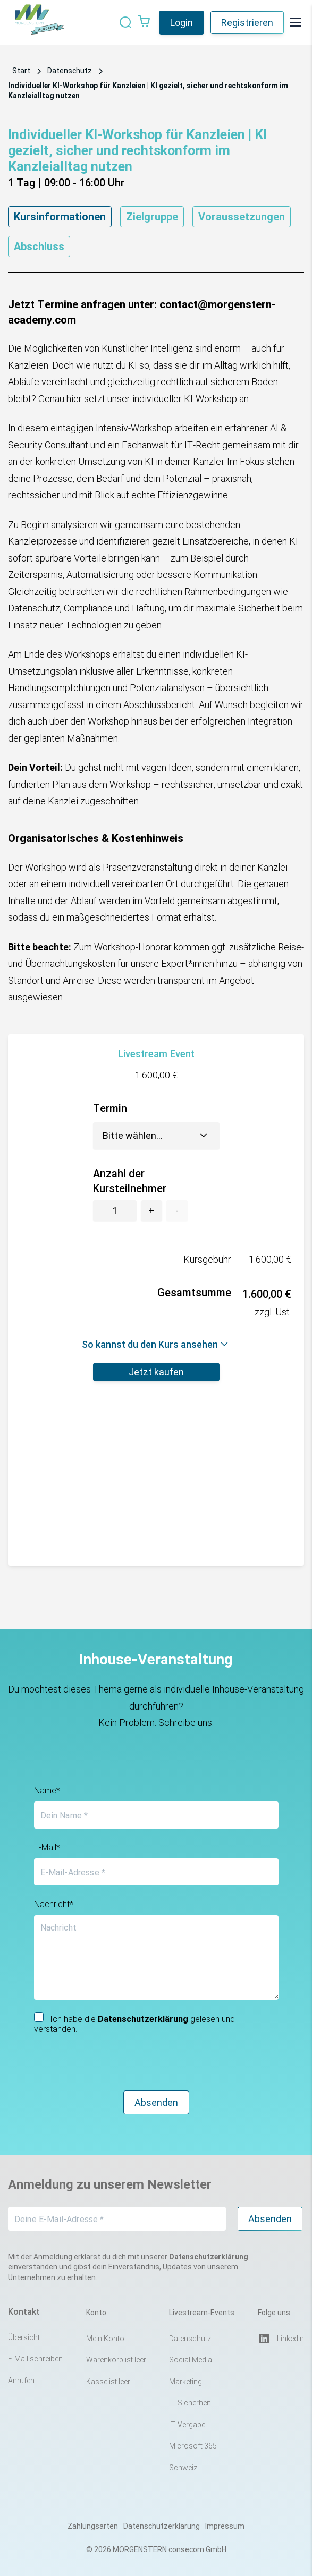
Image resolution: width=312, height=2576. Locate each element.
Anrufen (21, 2380)
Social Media (190, 2360)
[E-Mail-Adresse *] (156, 1871)
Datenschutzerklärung (161, 2526)
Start (21, 70)
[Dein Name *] (156, 1815)
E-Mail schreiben (35, 2358)
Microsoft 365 (193, 2446)
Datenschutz (69, 70)
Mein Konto (105, 2338)
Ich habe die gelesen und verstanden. (134, 2023)
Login (181, 22)
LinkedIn (281, 2338)
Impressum (224, 2526)
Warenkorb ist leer (116, 2360)
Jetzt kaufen (156, 1372)
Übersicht (24, 2337)
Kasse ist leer (108, 2381)
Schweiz (183, 2467)
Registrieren (247, 22)
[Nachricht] (156, 1957)
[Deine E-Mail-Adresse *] (117, 2219)
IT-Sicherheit (189, 2403)
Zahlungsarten (93, 2526)
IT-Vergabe (187, 2424)
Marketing (185, 2381)
